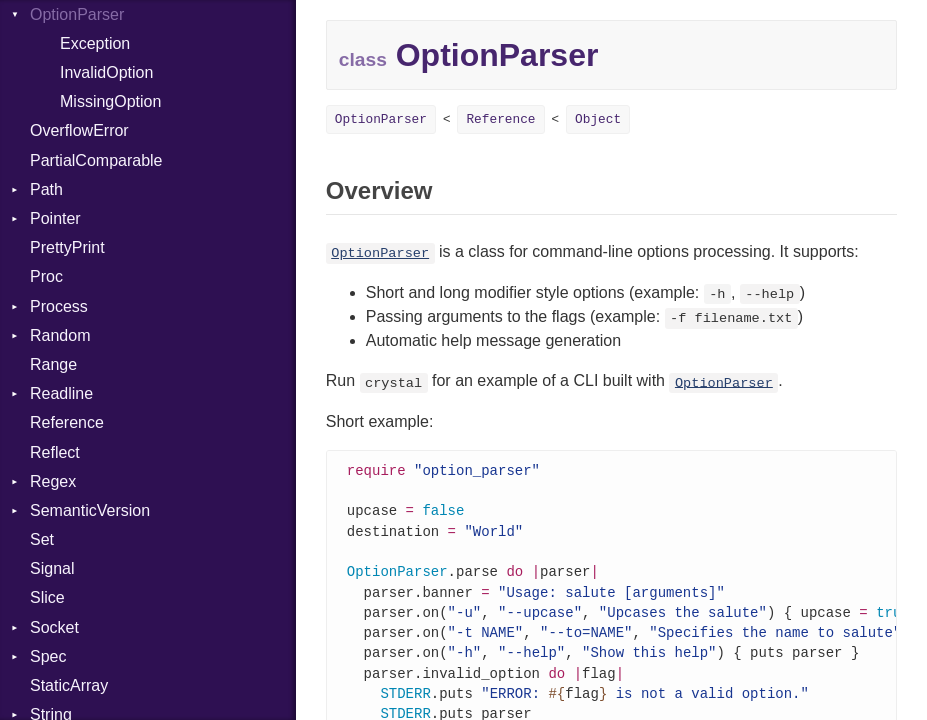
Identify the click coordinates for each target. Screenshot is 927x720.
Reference (67, 422)
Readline (61, 393)
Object (598, 119)
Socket (54, 627)
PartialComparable (96, 160)
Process (59, 306)
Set (42, 539)
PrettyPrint (67, 247)
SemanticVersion (90, 510)
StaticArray (69, 685)
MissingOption (110, 101)
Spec (48, 656)
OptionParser (381, 119)
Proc (46, 276)
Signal (52, 568)
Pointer (55, 218)
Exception (95, 43)
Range (53, 364)
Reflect (55, 452)
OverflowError (79, 130)
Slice (47, 597)
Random (60, 335)
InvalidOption (106, 72)
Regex (53, 481)
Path (46, 189)
